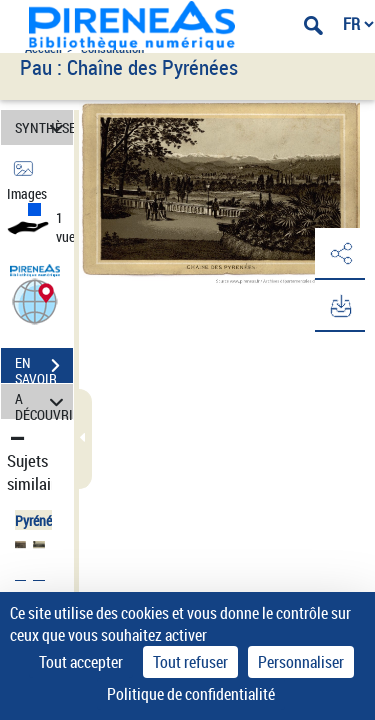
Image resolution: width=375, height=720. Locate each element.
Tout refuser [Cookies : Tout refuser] (190, 662)
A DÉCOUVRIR (44, 401)
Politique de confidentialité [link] (191, 694)
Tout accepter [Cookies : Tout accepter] (81, 662)
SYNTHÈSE (44, 127)
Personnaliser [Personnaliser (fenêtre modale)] (301, 662)
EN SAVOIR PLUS (44, 368)
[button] (35, 300)
